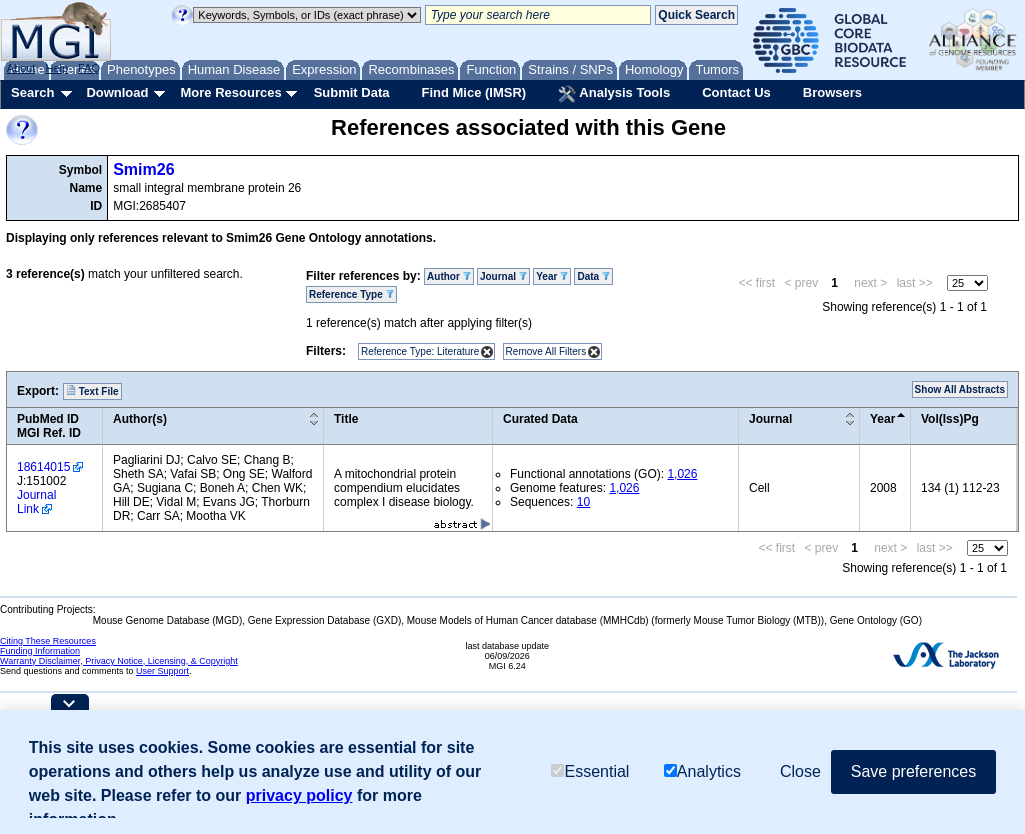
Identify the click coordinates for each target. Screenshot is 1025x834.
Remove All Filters (546, 351)
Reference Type (351, 294)
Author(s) (140, 419)
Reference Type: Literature (420, 351)
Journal (503, 276)
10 (583, 502)
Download (117, 92)
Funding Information (40, 651)
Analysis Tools (614, 94)
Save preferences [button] (913, 771)
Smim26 (143, 169)
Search (32, 92)
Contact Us (736, 92)
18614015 (43, 467)
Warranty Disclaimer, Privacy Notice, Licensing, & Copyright (119, 661)
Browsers (832, 92)
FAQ (89, 68)
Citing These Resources (48, 641)
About (21, 68)
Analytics (702, 771)
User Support (162, 671)
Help (56, 68)
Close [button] (800, 771)
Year (552, 276)
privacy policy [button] (299, 795)
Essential (590, 771)
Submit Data (352, 92)
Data (593, 276)
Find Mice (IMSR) (473, 92)
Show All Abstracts (960, 389)
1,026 (682, 474)
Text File (92, 391)
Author (449, 276)
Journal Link (36, 502)
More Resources (230, 92)
